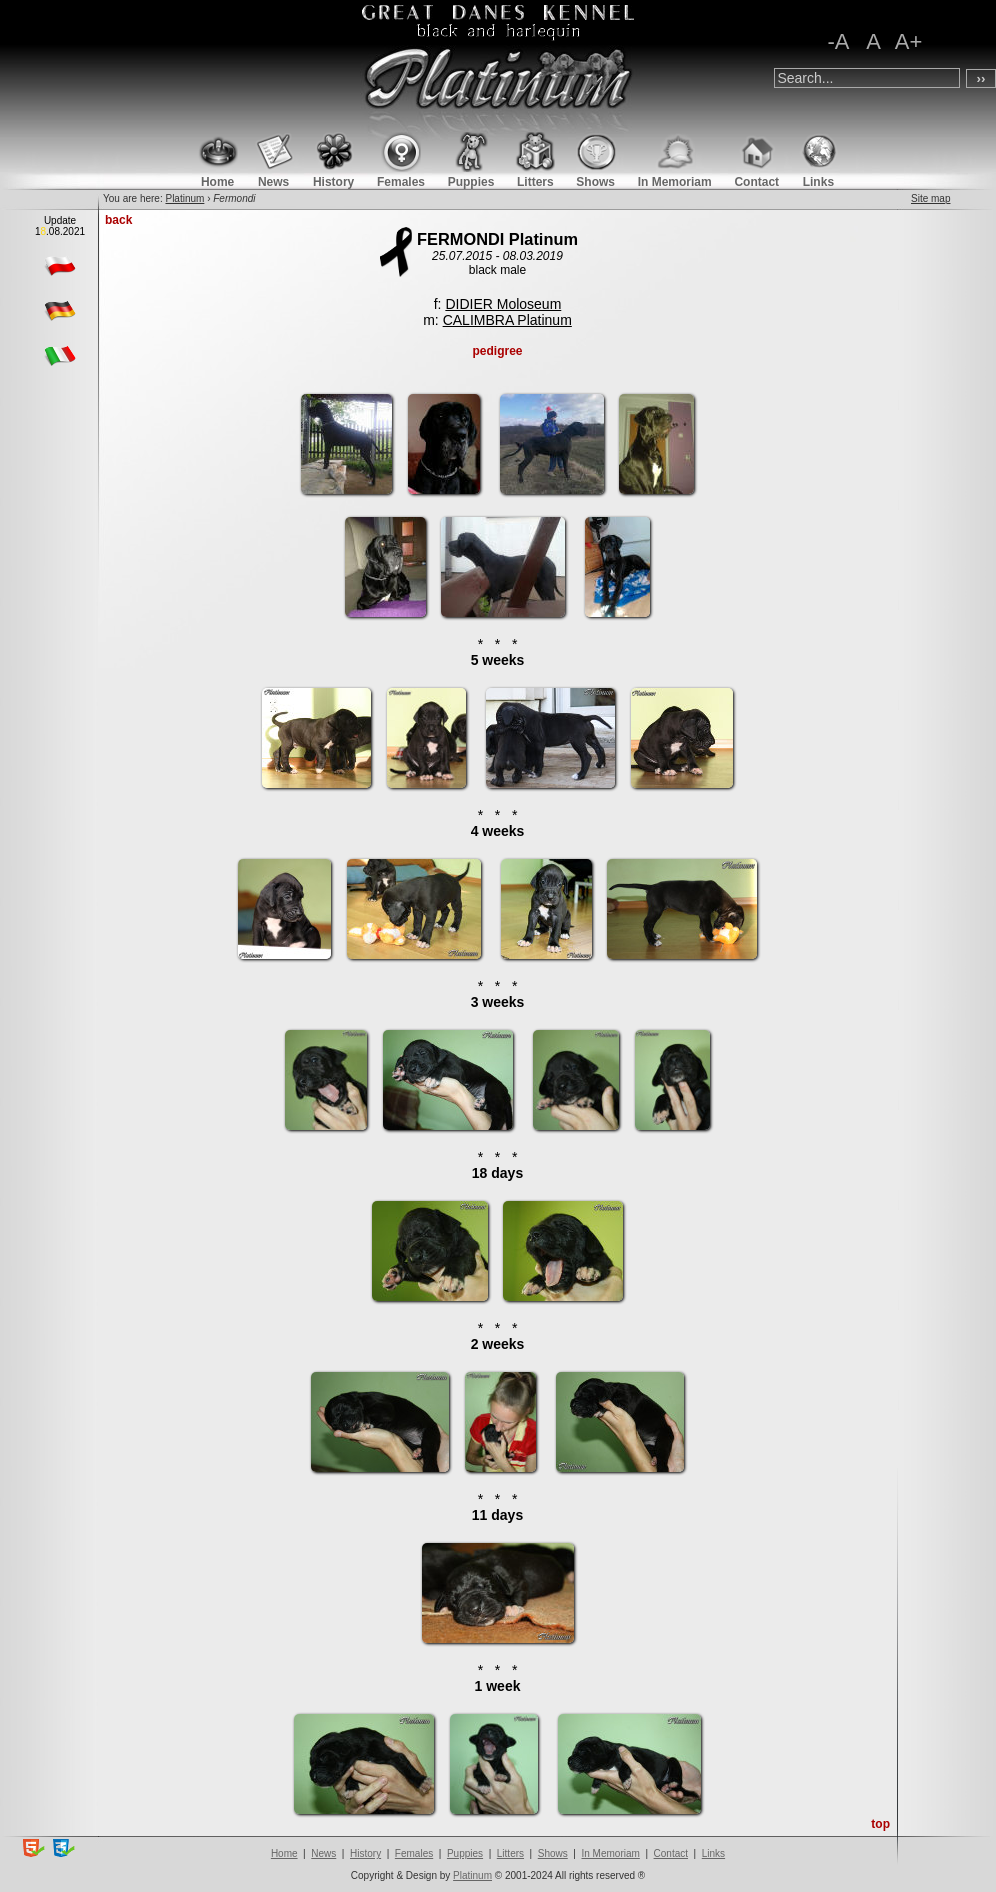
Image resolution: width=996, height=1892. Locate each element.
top (880, 1824)
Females (414, 1853)
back (118, 220)
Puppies (465, 1853)
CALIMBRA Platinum (507, 320)
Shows (553, 1853)
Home (284, 1853)
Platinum (184, 198)
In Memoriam (610, 1853)
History (365, 1853)
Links (713, 1853)
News (323, 1853)
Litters (510, 1853)
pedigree (497, 351)
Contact (671, 1853)
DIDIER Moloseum (503, 304)
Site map (930, 198)
